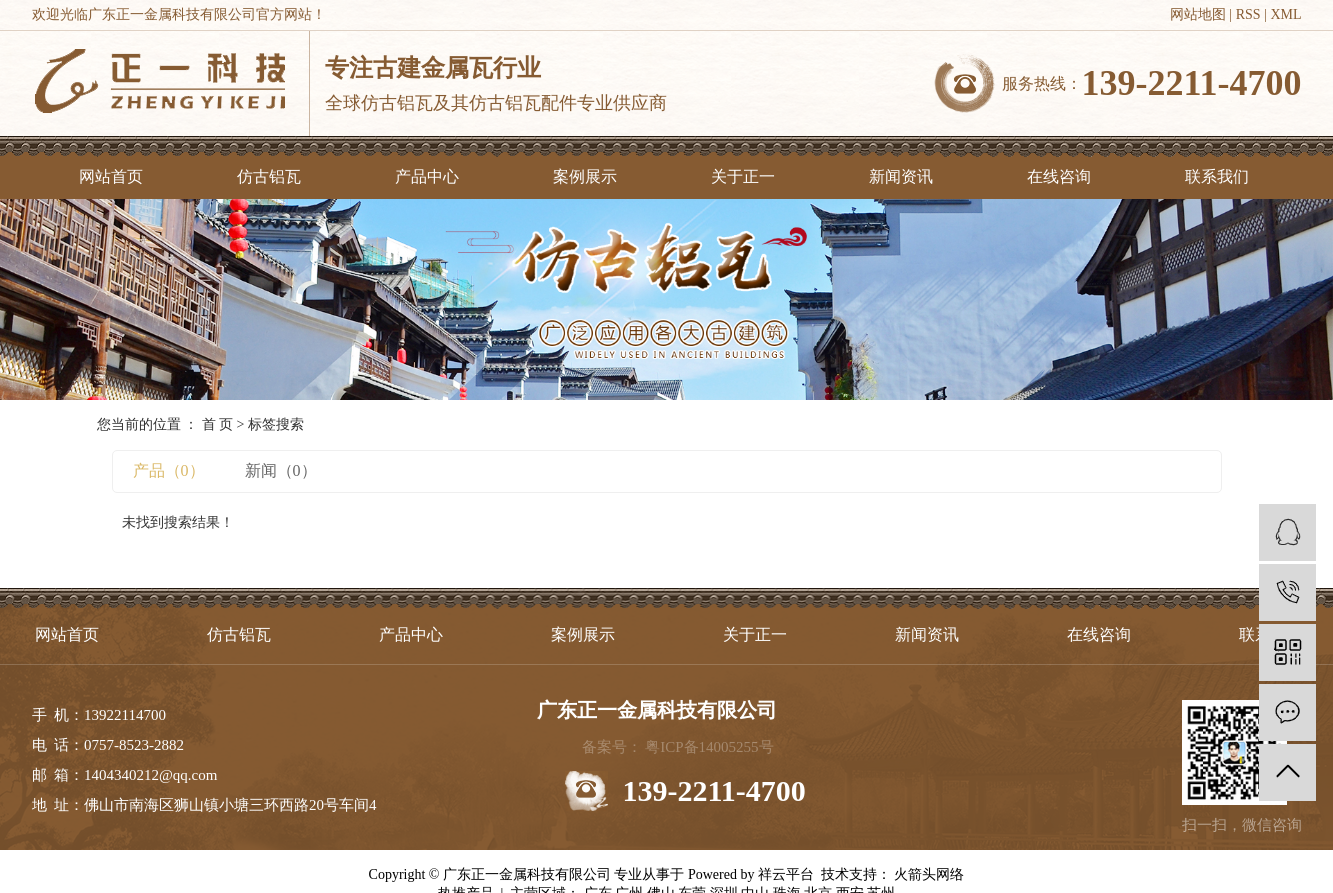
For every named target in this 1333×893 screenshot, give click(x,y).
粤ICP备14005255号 (709, 747)
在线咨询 (1059, 176)
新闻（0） (281, 470)
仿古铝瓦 (269, 176)
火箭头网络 (928, 874)
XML (1285, 14)
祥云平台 (786, 874)
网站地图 (1198, 14)
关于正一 (743, 176)
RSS (1248, 14)
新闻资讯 (901, 176)
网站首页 (111, 176)
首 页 (218, 424)
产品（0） (169, 470)
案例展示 (585, 176)
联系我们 (1217, 176)
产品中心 (427, 176)
